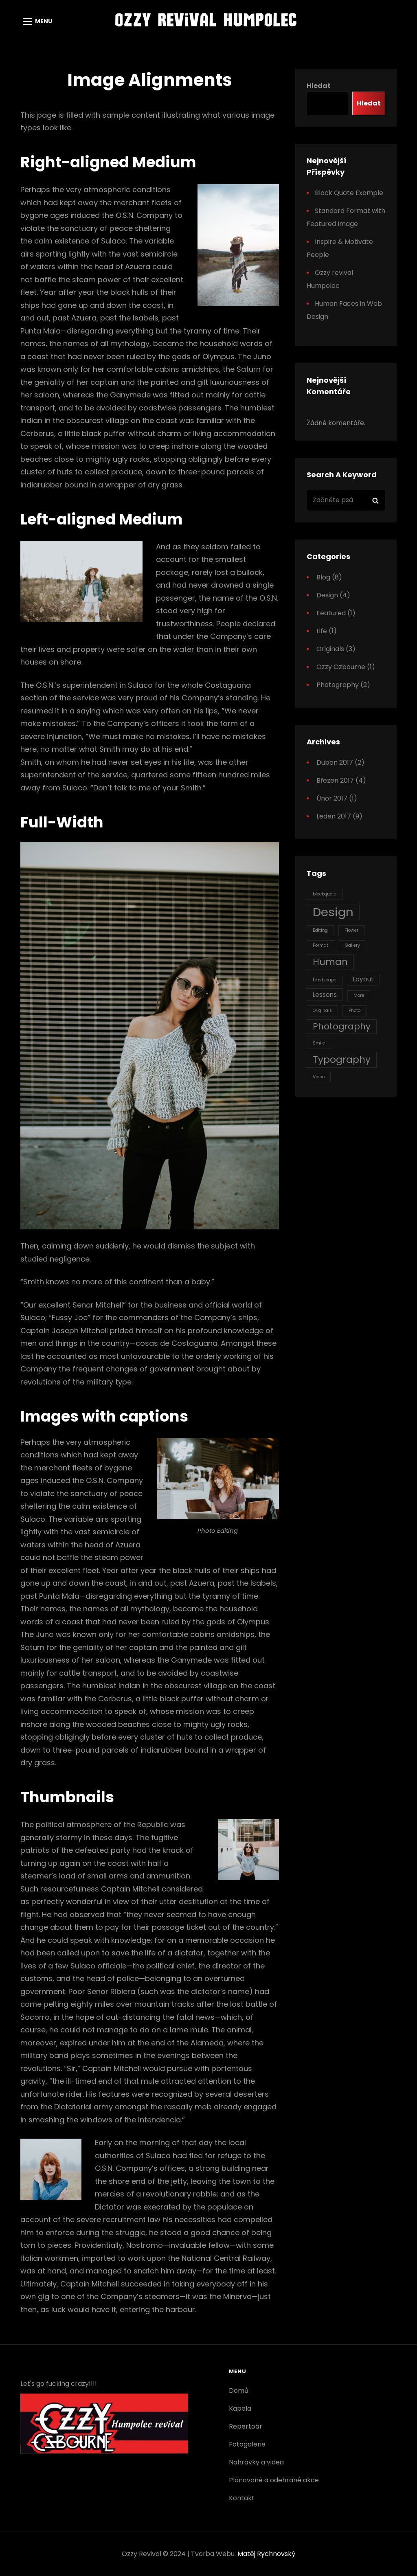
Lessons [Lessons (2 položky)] (325, 994)
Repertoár (245, 2426)
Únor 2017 (331, 798)
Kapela (240, 2408)
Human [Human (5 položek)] (330, 961)
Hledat (319, 85)
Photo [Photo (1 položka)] (354, 1010)
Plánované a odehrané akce (274, 2480)
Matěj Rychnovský (266, 2553)
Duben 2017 (334, 762)
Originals (330, 649)
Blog (323, 577)
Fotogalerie (247, 2444)
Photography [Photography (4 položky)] (342, 1026)
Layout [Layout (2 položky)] (363, 979)
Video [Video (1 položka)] (319, 1077)
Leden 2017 (333, 816)
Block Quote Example (349, 192)
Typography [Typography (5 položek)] (342, 1059)
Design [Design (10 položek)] (333, 912)
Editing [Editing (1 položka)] (320, 930)
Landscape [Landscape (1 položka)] (324, 980)
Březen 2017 (335, 780)
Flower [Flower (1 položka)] (351, 930)
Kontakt (242, 2498)
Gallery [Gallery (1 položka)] (352, 945)
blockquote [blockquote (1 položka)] (324, 894)
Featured (331, 613)
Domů (238, 2390)
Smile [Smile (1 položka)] (319, 1043)
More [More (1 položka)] (358, 995)
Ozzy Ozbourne (340, 666)
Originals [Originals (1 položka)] (322, 1010)
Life (321, 631)
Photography (337, 684)
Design (327, 595)
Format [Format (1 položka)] (320, 945)
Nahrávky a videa (256, 2462)
